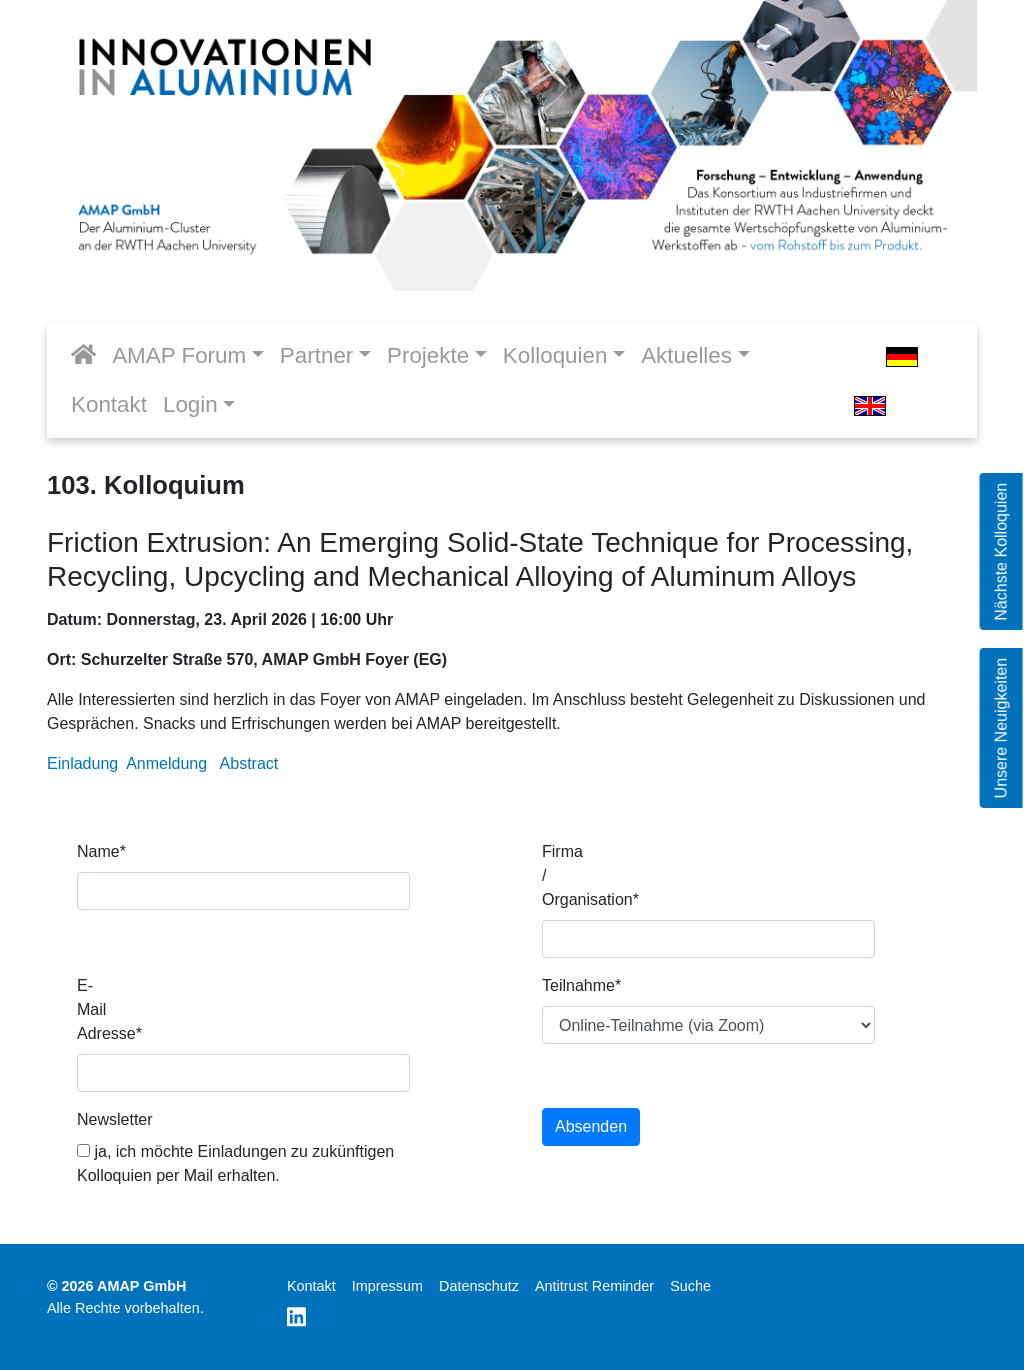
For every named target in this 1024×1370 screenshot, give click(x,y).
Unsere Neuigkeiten (1000, 728)
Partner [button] (316, 355)
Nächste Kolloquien (1000, 552)
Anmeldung (166, 763)
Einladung (82, 763)
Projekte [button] (428, 355)
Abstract (249, 763)
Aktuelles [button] (686, 355)
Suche (690, 1286)
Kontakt (109, 404)
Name (101, 851)
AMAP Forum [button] (179, 355)
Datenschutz (479, 1286)
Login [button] (190, 404)
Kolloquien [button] (555, 355)
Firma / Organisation (571, 875)
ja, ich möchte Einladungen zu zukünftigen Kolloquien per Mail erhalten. (235, 1163)
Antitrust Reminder (594, 1286)
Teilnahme (571, 985)
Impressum (387, 1286)
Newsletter (106, 1119)
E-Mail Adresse (106, 1009)
